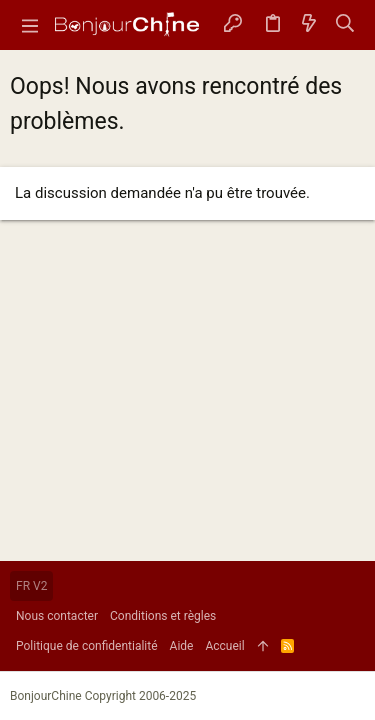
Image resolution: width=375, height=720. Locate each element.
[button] (30, 25)
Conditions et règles (163, 616)
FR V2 (31, 586)
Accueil (224, 646)
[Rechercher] (345, 25)
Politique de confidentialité (87, 646)
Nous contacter (57, 616)
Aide (182, 646)
